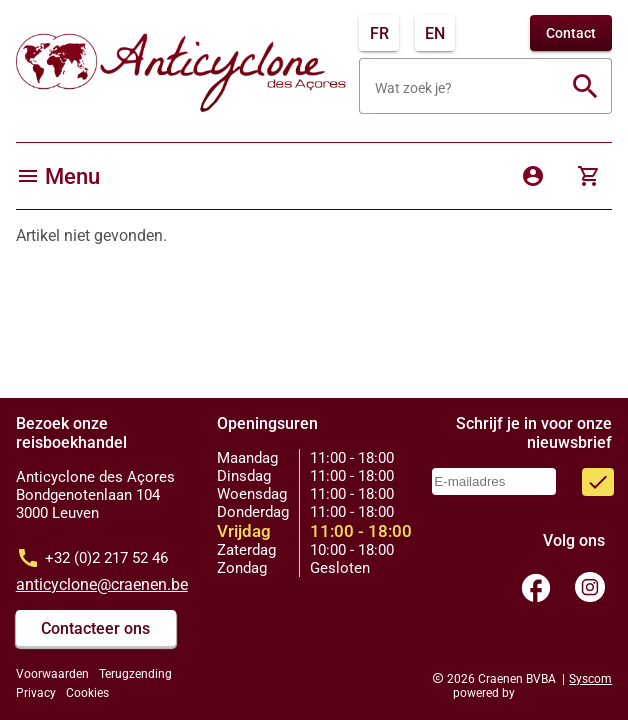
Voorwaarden (52, 674)
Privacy (36, 693)
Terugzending (135, 674)
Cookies (87, 693)
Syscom (590, 679)
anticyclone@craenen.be (102, 584)
